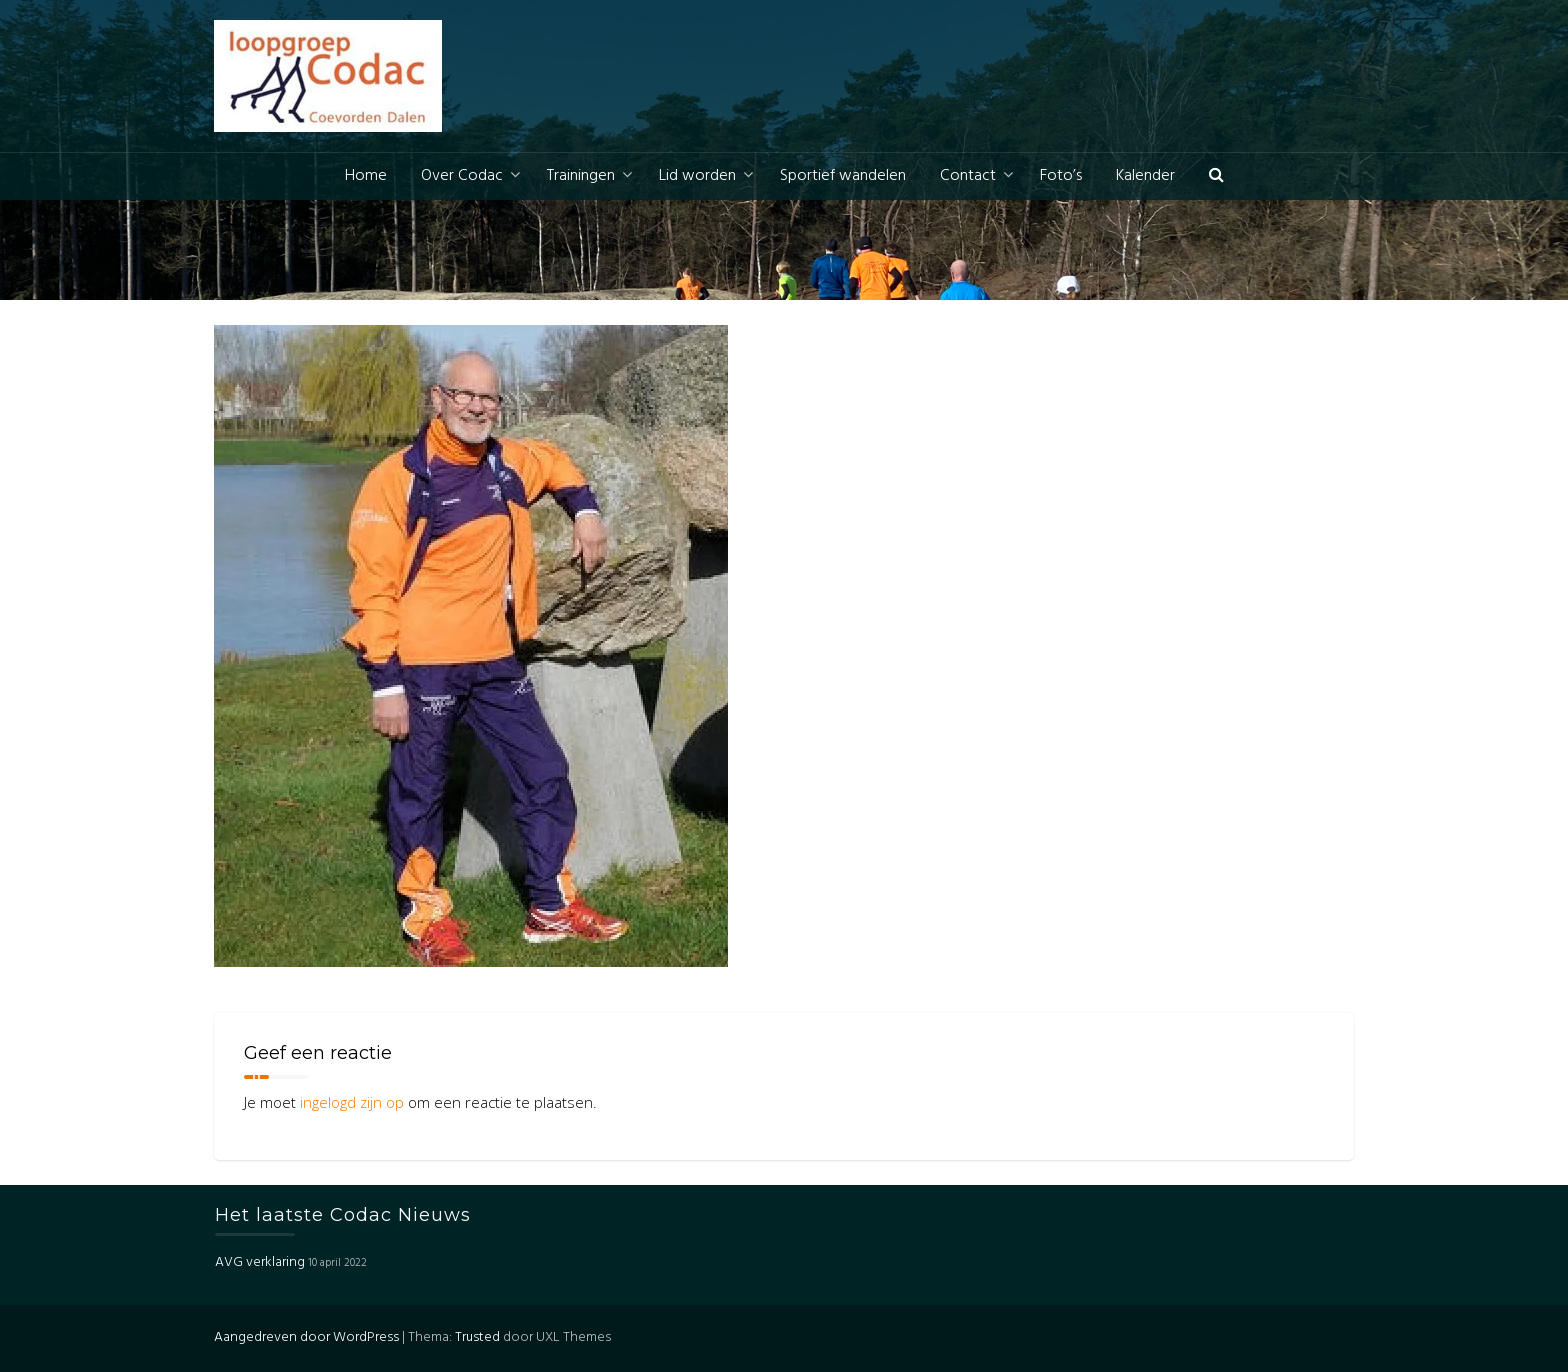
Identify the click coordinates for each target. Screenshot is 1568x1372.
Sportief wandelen (843, 176)
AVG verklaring (260, 1262)
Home (366, 176)
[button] (1216, 176)
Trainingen (581, 176)
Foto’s (1061, 176)
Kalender (1145, 176)
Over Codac (462, 176)
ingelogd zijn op (352, 1102)
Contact (968, 176)
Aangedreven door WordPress (306, 1337)
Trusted (477, 1337)
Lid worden (697, 176)
